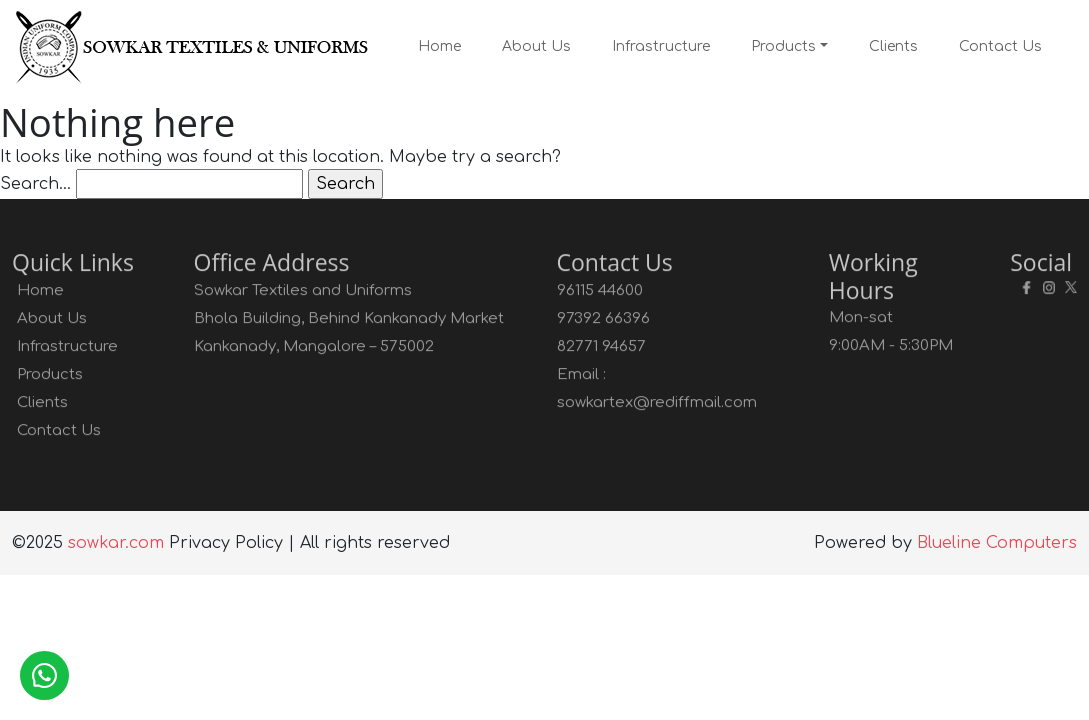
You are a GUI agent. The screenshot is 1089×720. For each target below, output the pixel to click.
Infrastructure (661, 46)
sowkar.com (116, 543)
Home (439, 46)
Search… (35, 184)
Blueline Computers (997, 543)
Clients (893, 46)
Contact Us (1000, 46)
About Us (536, 46)
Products (783, 46)
